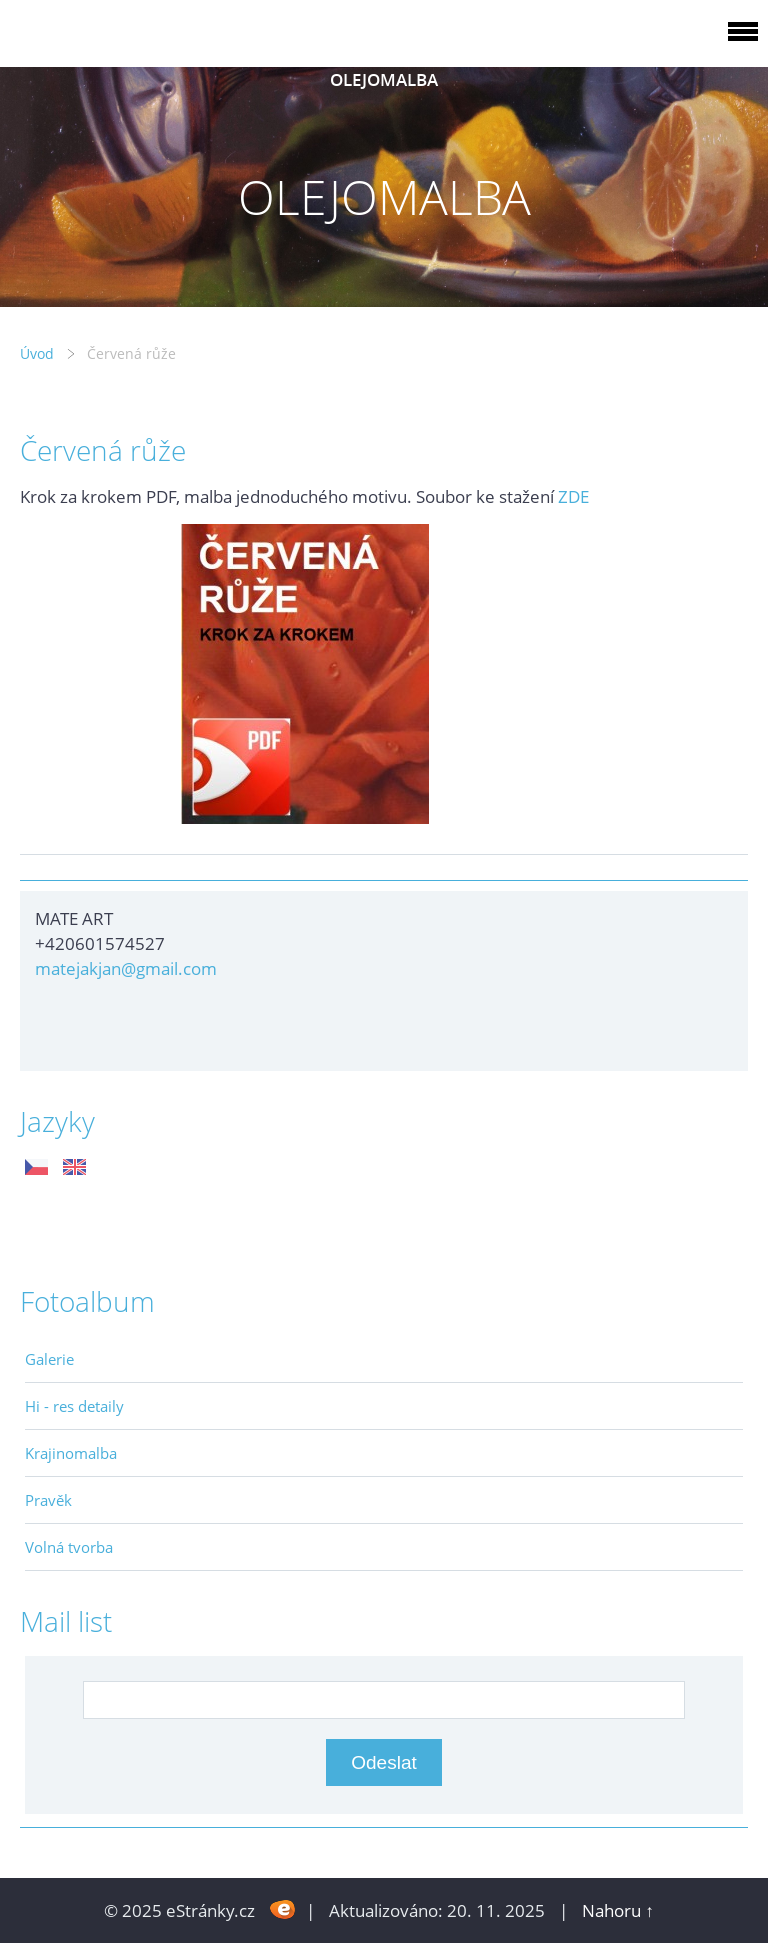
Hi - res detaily (74, 1406)
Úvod (37, 353)
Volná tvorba (69, 1547)
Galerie (49, 1359)
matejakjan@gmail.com (126, 968)
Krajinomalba (71, 1453)
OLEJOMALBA (384, 79)
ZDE (573, 496)
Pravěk (48, 1500)
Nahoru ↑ (618, 1910)
